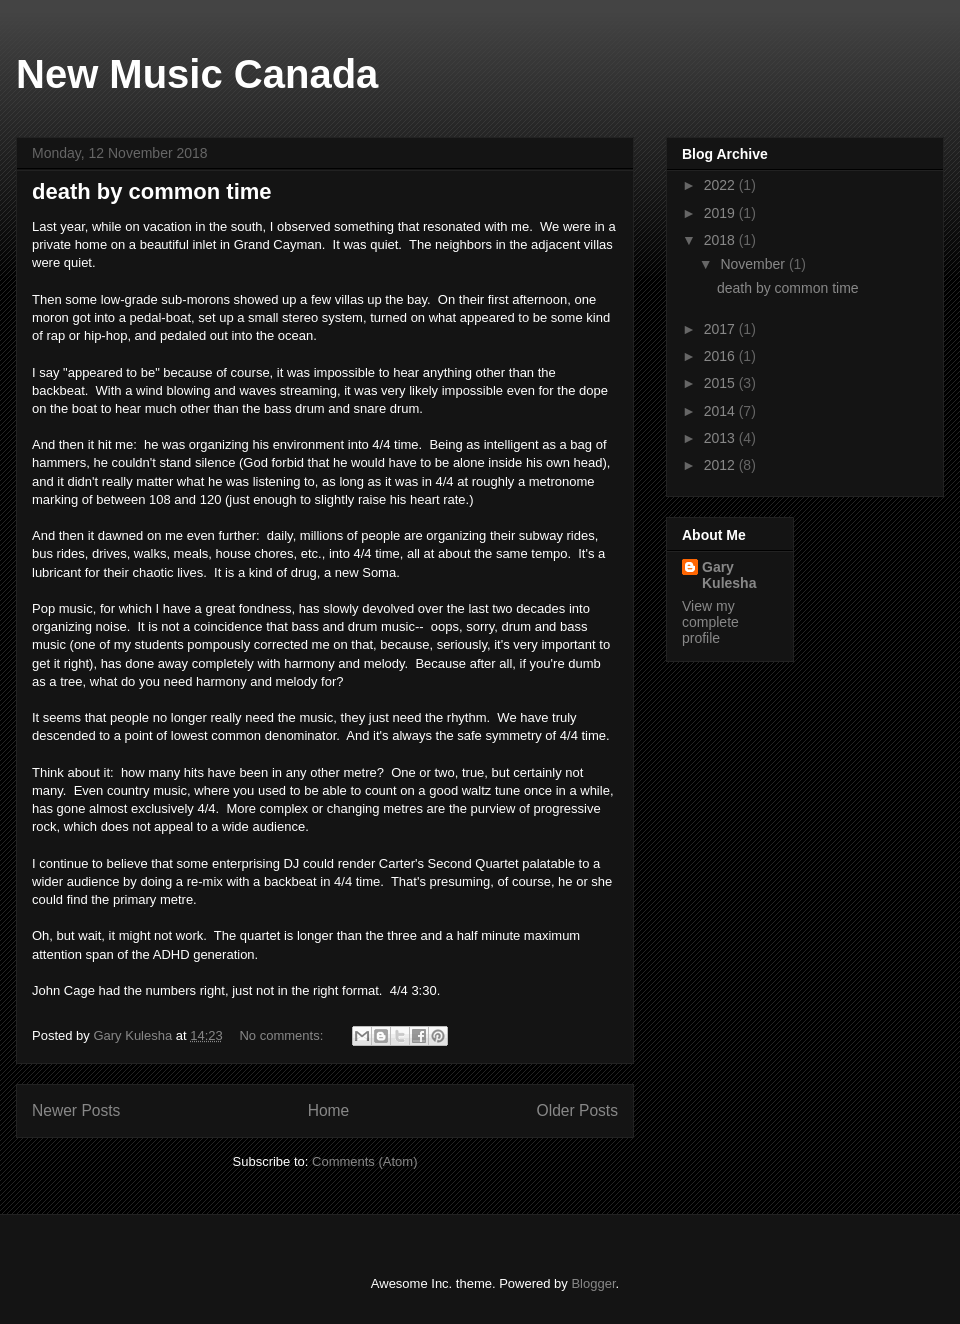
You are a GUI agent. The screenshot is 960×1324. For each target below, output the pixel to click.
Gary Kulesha (729, 575)
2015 (721, 383)
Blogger (593, 1283)
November (754, 264)
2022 (721, 185)
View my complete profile (710, 622)
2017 (721, 329)
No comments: (282, 1035)
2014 (721, 411)
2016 (721, 356)
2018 (721, 240)
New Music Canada (197, 74)
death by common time (152, 191)
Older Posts (577, 1110)
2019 (721, 213)
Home (329, 1110)
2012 (721, 465)
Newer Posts (76, 1110)
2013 (721, 438)
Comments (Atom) (364, 1161)
